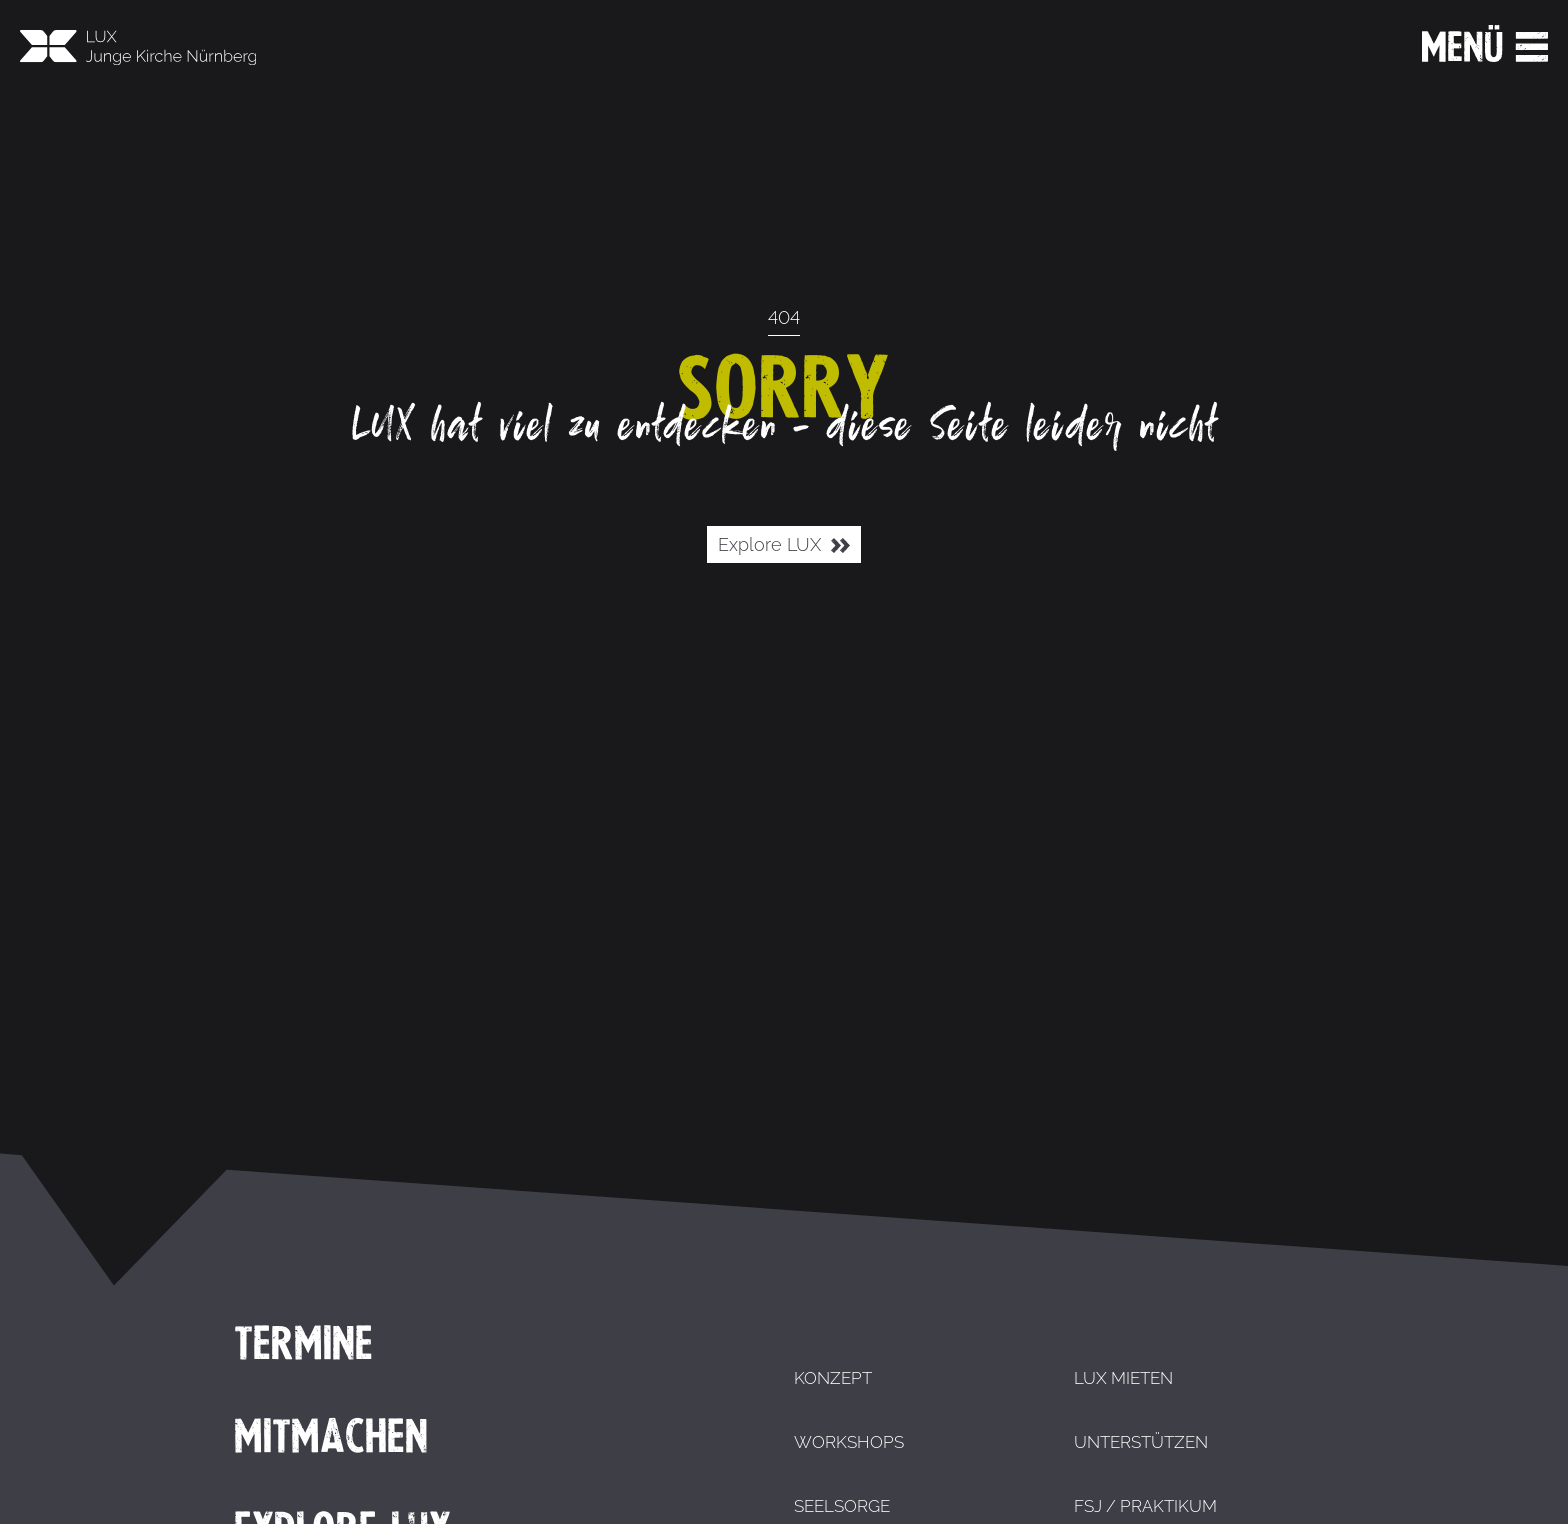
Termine (303, 1343)
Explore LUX (783, 545)
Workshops (849, 1442)
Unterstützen (1141, 1442)
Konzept (833, 1378)
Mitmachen (331, 1436)
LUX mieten (1123, 1378)
